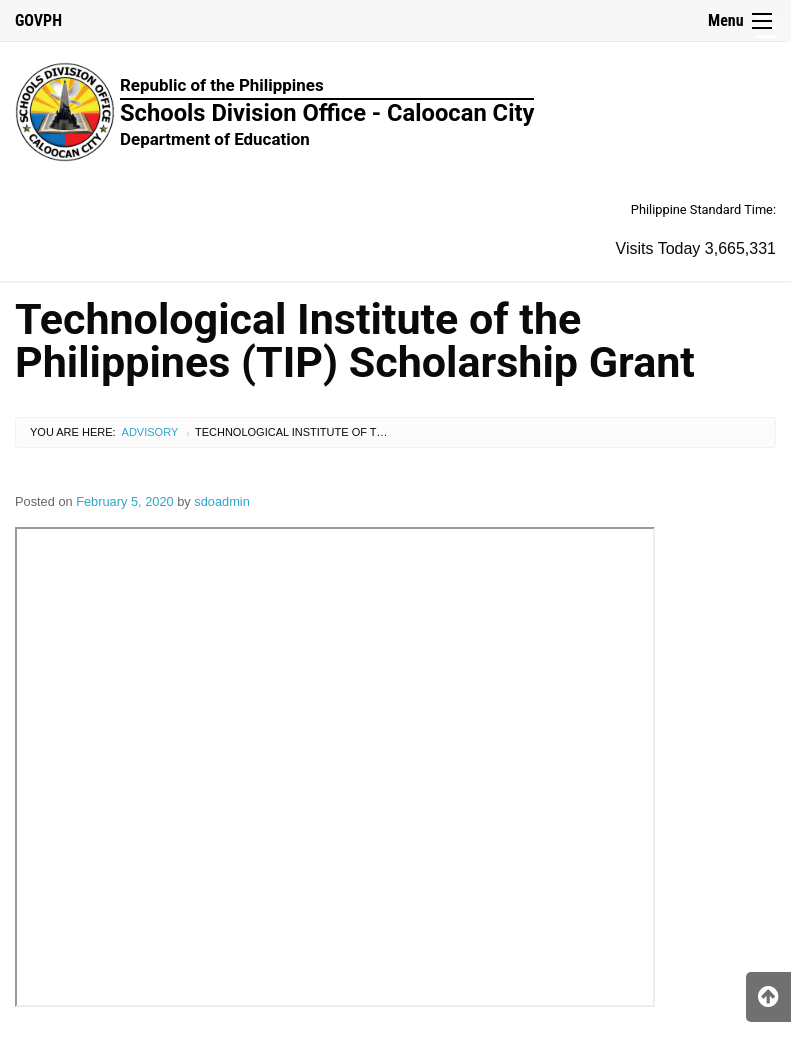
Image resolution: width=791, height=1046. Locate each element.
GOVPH (38, 20)
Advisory (150, 432)
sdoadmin (222, 501)
